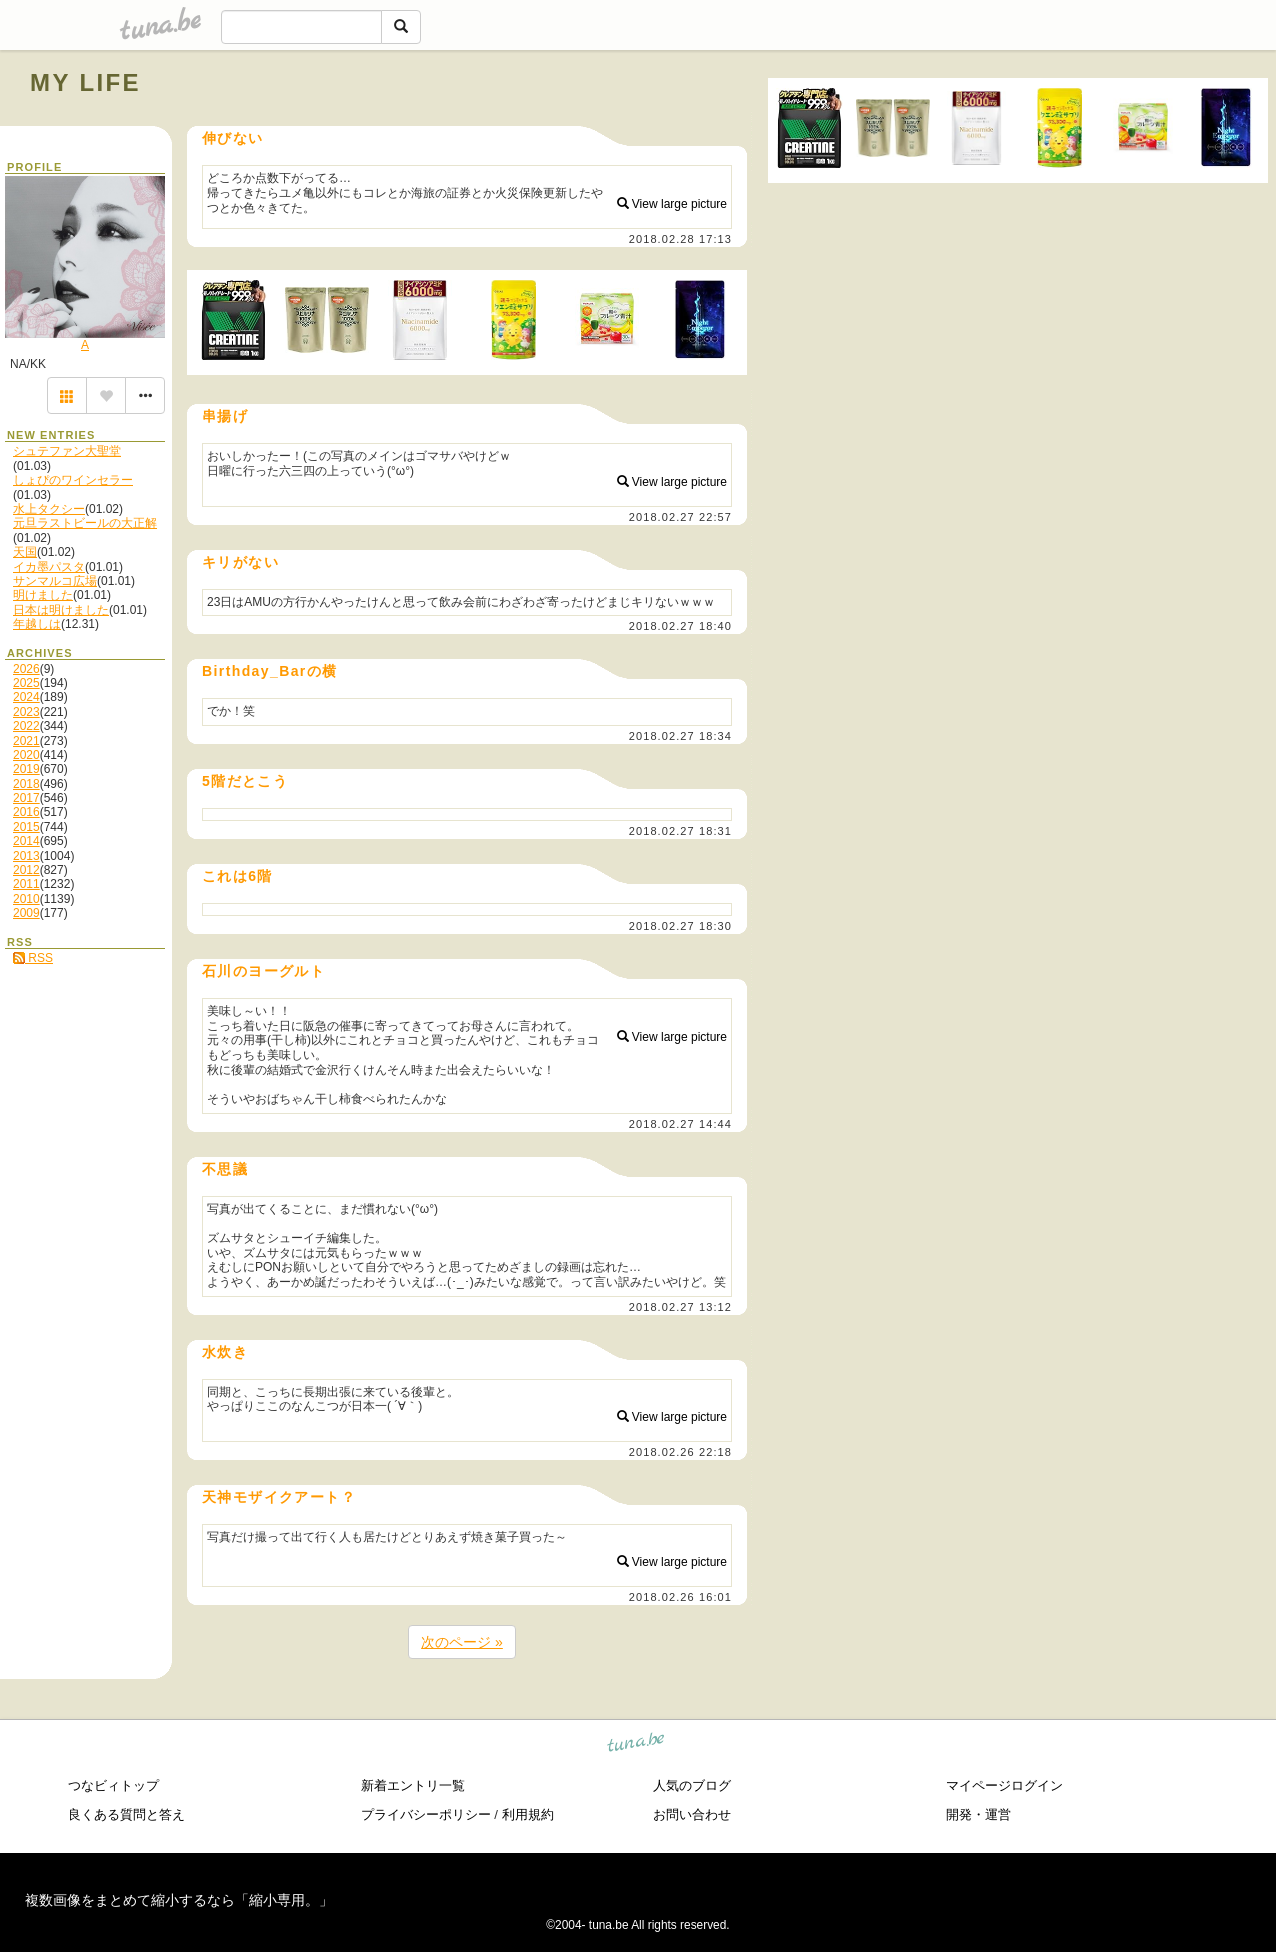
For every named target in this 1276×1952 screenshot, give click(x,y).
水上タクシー (49, 509)
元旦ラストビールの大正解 (85, 523)
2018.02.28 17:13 (680, 239)
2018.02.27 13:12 (680, 1307)
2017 (26, 798)
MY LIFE (85, 82)
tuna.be (636, 1745)
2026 (26, 669)
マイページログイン (1004, 1785)
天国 (25, 552)
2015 (26, 827)
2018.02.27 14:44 (680, 1124)
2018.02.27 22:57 (680, 517)
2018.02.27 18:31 (680, 831)
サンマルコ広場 (55, 581)
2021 (26, 741)
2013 (26, 856)
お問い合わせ (692, 1814)
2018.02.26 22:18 (680, 1452)
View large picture (672, 204)
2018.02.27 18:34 (680, 736)
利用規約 (528, 1814)
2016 (26, 812)
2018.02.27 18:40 (680, 626)
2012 (26, 870)
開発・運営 (978, 1814)
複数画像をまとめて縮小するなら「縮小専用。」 (179, 1900)
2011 (26, 884)
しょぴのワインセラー (73, 480)
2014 (26, 841)
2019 (26, 769)
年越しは (37, 624)
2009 (26, 913)
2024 (26, 697)
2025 (26, 683)
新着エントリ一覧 (413, 1785)
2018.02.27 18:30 (680, 926)
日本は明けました (61, 610)
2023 (26, 712)
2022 (26, 726)
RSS (33, 958)
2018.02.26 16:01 (680, 1597)
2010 (26, 899)
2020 (26, 755)
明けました (43, 595)
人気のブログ (692, 1785)
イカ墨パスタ (49, 567)
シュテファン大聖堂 (67, 451)
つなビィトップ (113, 1785)
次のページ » (462, 1642)
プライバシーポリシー (426, 1814)
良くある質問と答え (126, 1814)
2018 (26, 784)
